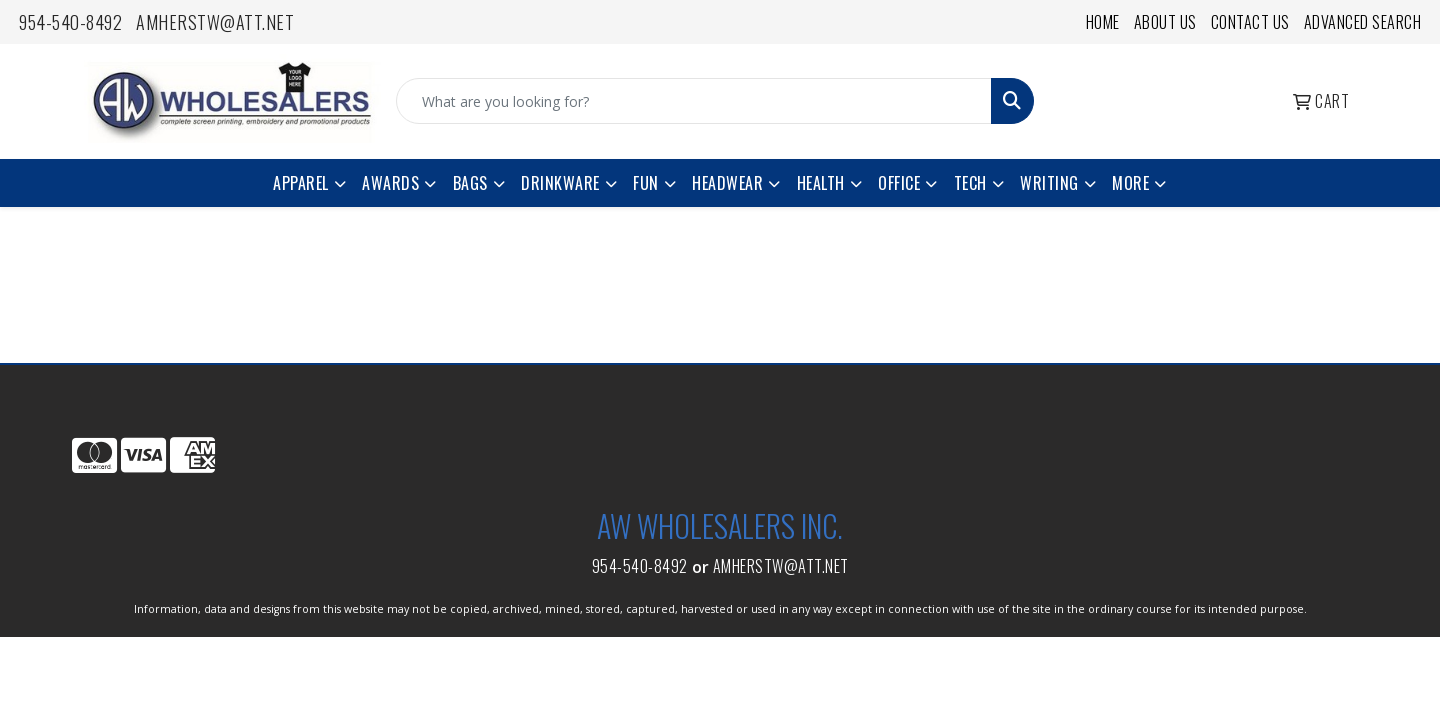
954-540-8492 (70, 22)
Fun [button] (646, 183)
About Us (1165, 22)
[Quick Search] (694, 101)
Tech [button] (970, 183)
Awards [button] (390, 183)
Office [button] (899, 183)
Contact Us (1250, 22)
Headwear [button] (727, 183)
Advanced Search (1363, 22)
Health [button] (821, 183)
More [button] (1130, 183)
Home (1103, 22)
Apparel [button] (301, 183)
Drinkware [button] (560, 183)
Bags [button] (470, 183)
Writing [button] (1049, 183)
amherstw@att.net (215, 22)
